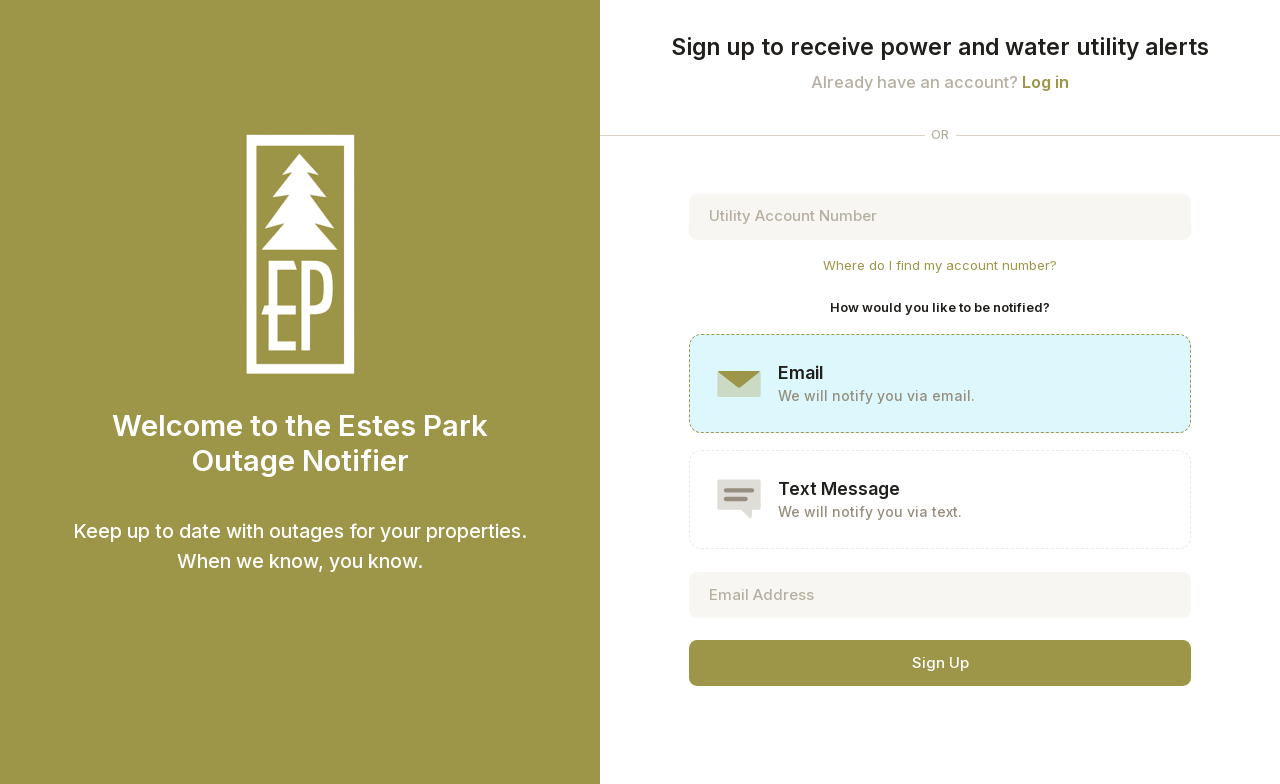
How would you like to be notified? (940, 307)
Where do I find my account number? (940, 265)
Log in (1045, 82)
